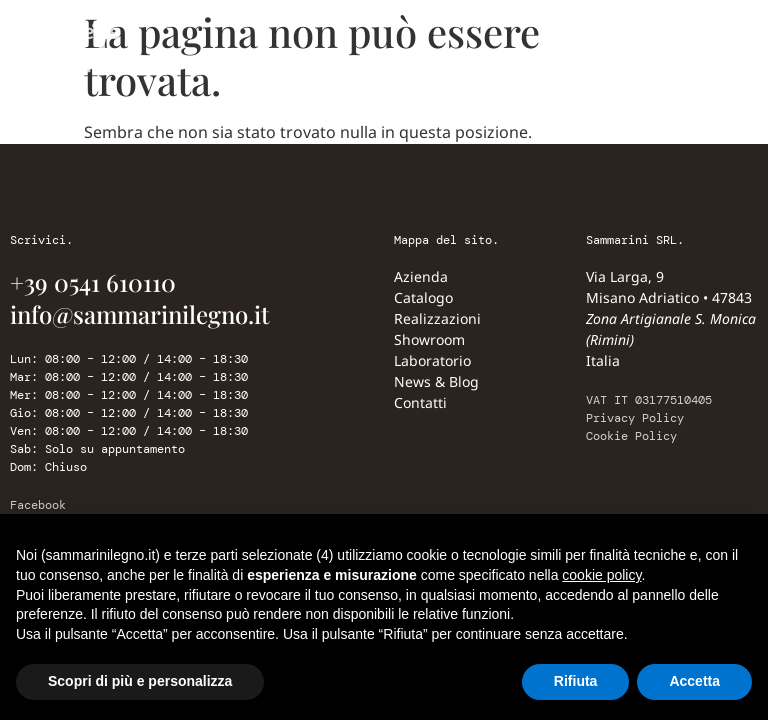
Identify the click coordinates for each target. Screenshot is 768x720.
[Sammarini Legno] (100, 45)
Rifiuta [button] (576, 681)
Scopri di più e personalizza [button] (140, 681)
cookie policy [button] (601, 575)
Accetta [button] (694, 681)
